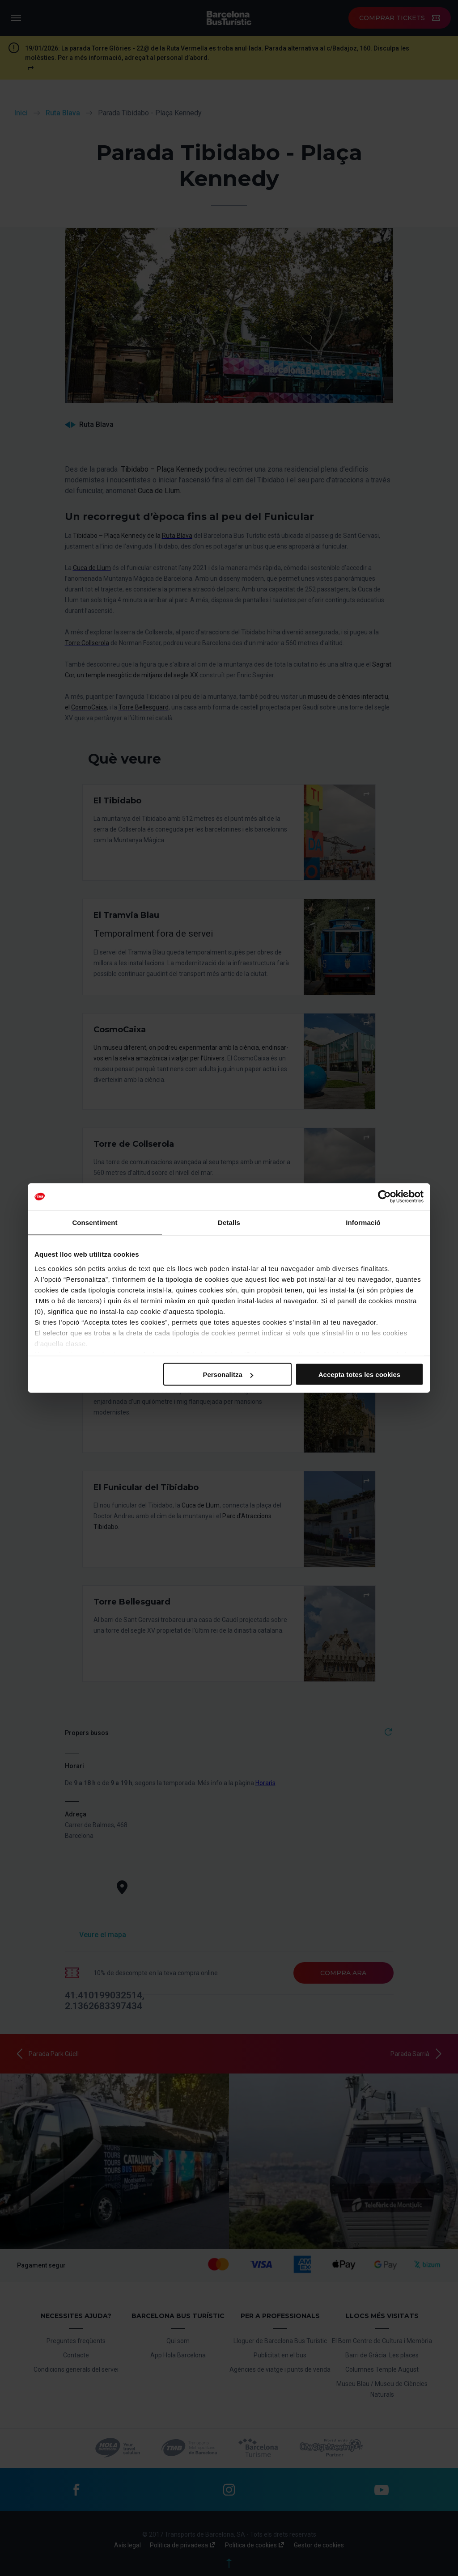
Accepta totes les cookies (359, 1374)
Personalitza (228, 1374)
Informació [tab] (363, 1222)
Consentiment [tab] (94, 1222)
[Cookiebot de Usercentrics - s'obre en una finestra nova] (384, 1197)
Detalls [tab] (229, 1222)
